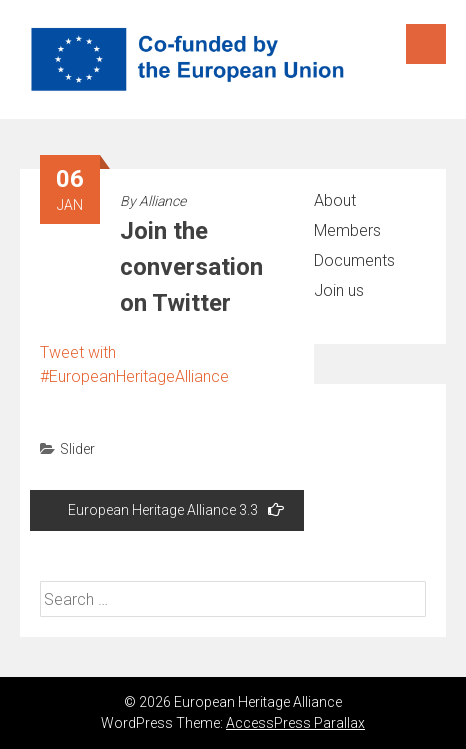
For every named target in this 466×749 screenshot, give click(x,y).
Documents (354, 260)
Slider (77, 449)
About (335, 200)
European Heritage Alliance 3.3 (176, 509)
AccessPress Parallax (295, 723)
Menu (426, 44)
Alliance (162, 201)
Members (347, 230)
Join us (339, 290)
